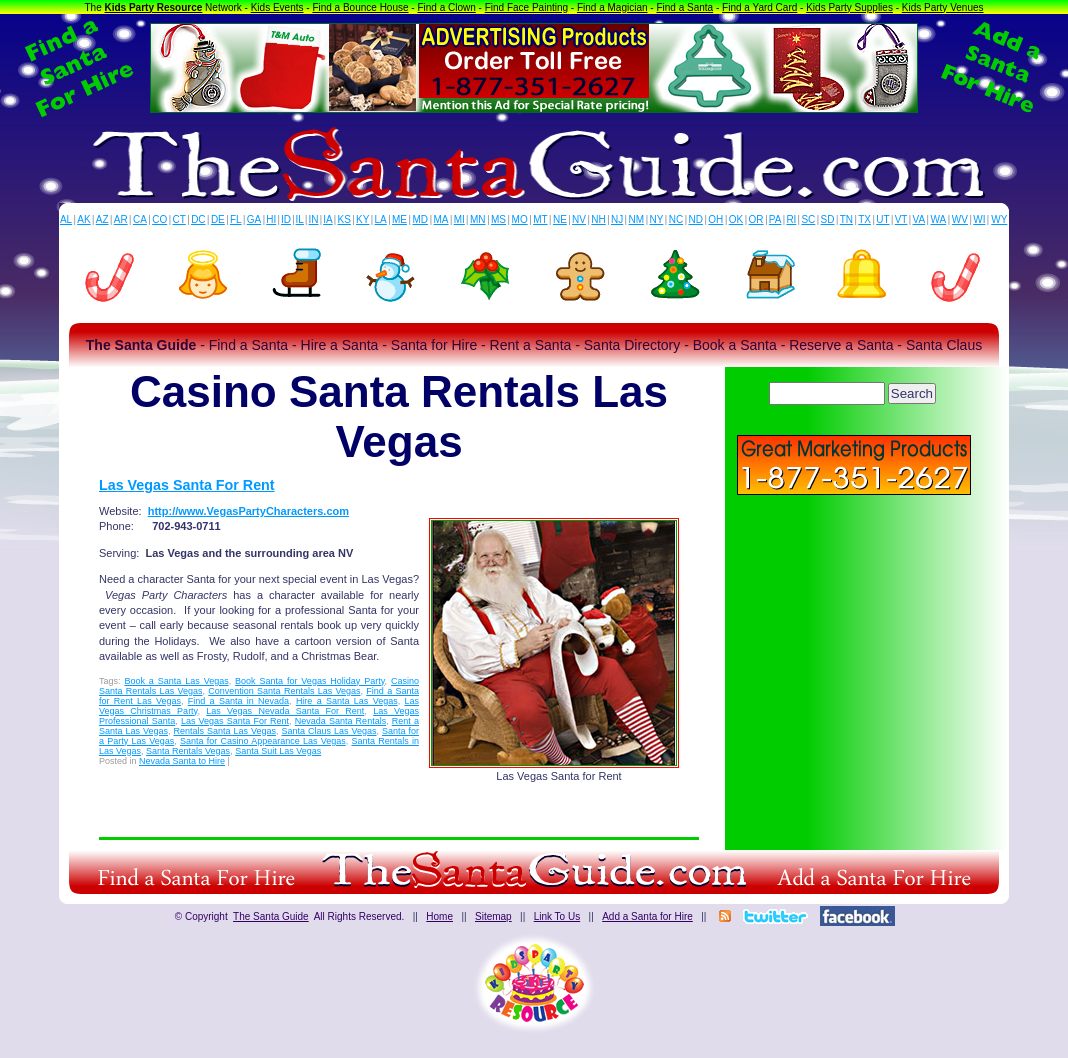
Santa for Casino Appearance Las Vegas (263, 741)
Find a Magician (612, 7)
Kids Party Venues (943, 7)
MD (421, 219)
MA (441, 219)
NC (676, 219)
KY (362, 219)
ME (399, 219)
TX (864, 219)
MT (540, 219)
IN (313, 219)
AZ (102, 219)
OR (756, 219)
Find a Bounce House (360, 7)
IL (300, 219)
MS (498, 219)
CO (159, 219)
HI (271, 219)
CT (179, 219)
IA (327, 219)
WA (939, 219)
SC (808, 219)
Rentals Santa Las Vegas (225, 731)
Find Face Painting (526, 7)
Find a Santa (684, 7)
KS (344, 219)
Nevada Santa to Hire (182, 761)
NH (598, 219)
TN (846, 219)
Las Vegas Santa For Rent (187, 485)
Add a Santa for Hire (647, 916)
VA (919, 219)
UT (882, 219)
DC (198, 219)
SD (828, 219)
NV (579, 219)
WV (960, 219)
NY (656, 219)
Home (439, 916)
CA (140, 219)
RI (791, 219)
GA (254, 219)
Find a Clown (446, 7)
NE (560, 219)
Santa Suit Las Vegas (278, 751)
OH (715, 219)
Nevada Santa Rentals (340, 721)
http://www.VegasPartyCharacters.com (248, 511)
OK (736, 219)
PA (775, 219)
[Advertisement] (854, 640)
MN (478, 219)
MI (459, 219)
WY (999, 219)
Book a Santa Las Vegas (176, 681)
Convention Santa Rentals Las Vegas (284, 691)
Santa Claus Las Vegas (328, 731)
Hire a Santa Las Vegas (347, 701)
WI (979, 219)
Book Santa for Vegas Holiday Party (309, 681)
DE (218, 219)
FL (236, 219)
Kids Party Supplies (849, 7)
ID (286, 219)
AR (121, 219)
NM (637, 219)
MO (520, 219)
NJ (617, 219)
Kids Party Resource (154, 7)
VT (901, 219)
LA (381, 219)
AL (66, 219)
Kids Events (277, 7)
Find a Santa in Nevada (238, 701)
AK (83, 219)
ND (696, 219)
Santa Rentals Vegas (188, 751)
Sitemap (493, 916)
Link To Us (557, 916)
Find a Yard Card (759, 7)
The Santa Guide (271, 916)
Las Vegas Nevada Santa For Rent (285, 711)
